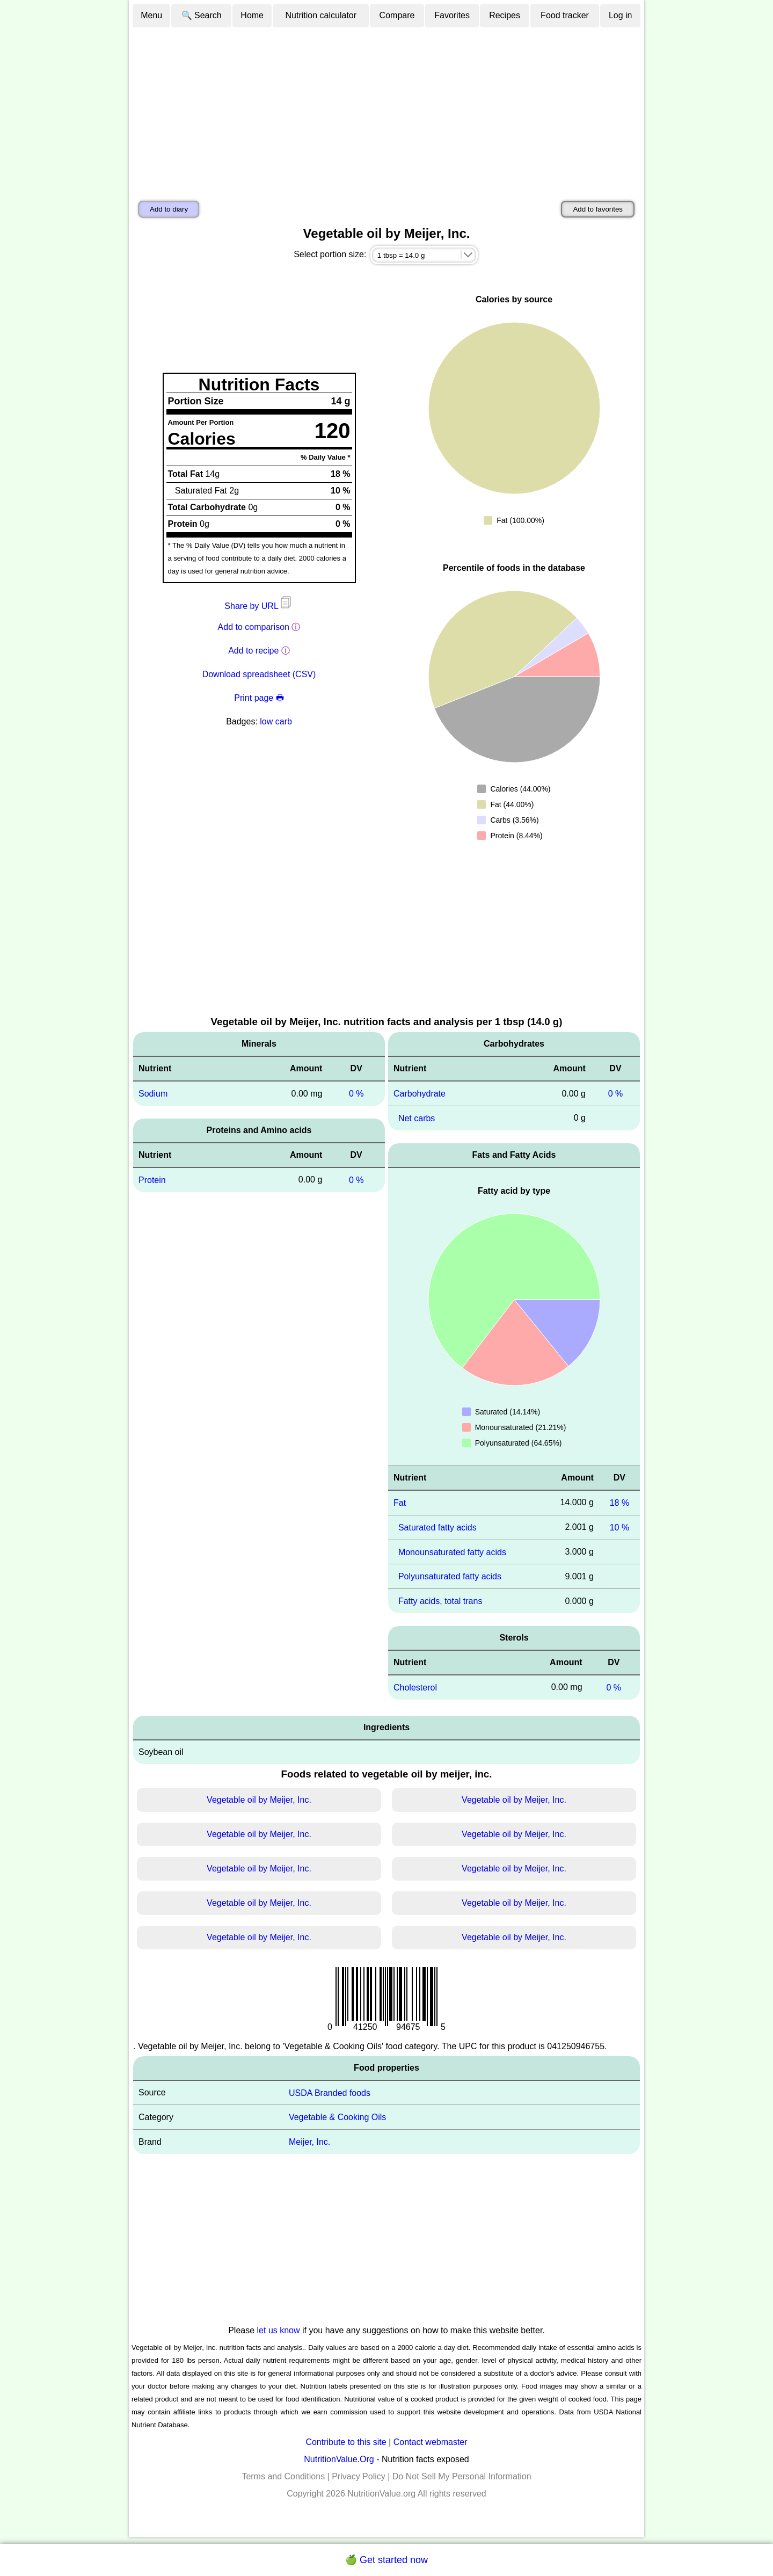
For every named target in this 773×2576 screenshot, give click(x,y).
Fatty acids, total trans (440, 1601)
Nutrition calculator (321, 15)
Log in (620, 15)
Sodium (152, 1093)
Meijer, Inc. (309, 2141)
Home (252, 15)
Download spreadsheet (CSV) (259, 674)
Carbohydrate (419, 1093)
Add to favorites (598, 209)
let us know (278, 2330)
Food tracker (565, 15)
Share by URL (258, 606)
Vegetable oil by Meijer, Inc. (259, 1799)
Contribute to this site (345, 2442)
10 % (619, 1527)
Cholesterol (415, 1687)
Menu (151, 15)
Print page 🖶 (258, 697)
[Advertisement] (386, 109)
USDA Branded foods (329, 2092)
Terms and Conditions (283, 2476)
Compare (397, 15)
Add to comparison (253, 627)
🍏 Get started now (386, 2560)
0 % (356, 1093)
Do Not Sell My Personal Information (461, 2476)
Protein (152, 1180)
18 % (619, 1502)
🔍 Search (201, 15)
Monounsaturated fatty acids (452, 1551)
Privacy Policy (358, 2476)
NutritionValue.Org (339, 2459)
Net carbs (416, 1118)
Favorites (452, 15)
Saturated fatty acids (437, 1527)
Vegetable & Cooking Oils (337, 2117)
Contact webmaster (430, 2442)
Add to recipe (253, 650)
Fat (399, 1502)
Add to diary (169, 209)
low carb (276, 721)
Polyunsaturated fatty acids (449, 1576)
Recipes (504, 15)
